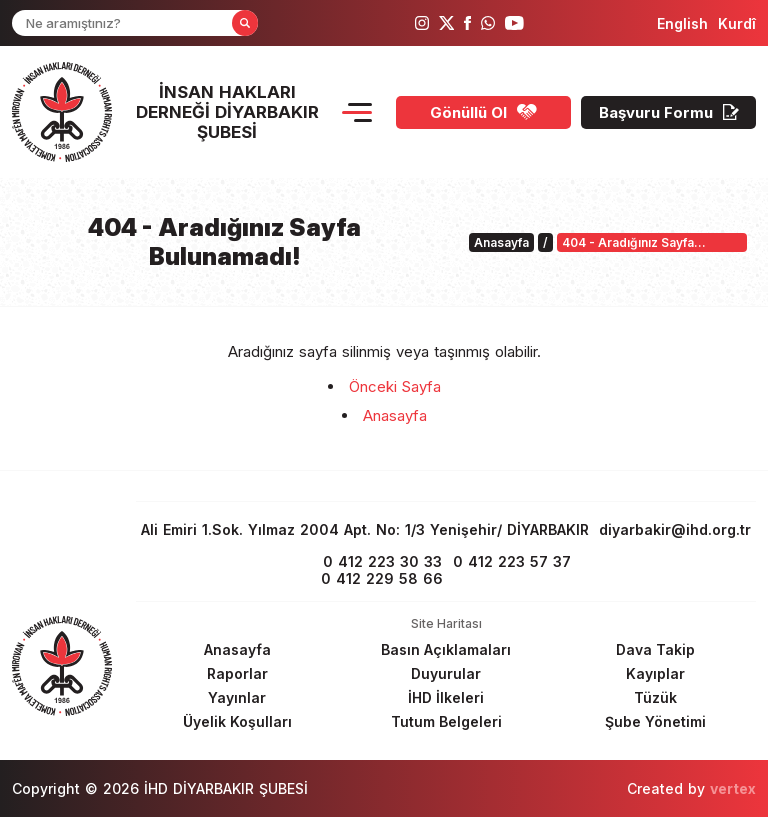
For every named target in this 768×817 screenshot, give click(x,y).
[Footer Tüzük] (655, 697)
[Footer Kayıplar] (655, 673)
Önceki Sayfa (395, 386)
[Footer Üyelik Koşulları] (237, 721)
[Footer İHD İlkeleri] (446, 697)
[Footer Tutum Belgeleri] (446, 721)
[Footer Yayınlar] (237, 697)
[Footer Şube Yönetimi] (655, 721)
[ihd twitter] (447, 23)
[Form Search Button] (245, 23)
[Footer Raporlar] (237, 673)
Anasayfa (395, 415)
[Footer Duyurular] (446, 673)
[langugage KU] (737, 23)
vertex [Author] (733, 788)
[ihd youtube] (514, 23)
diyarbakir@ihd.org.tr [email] (675, 529)
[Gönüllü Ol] (483, 112)
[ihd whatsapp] (488, 23)
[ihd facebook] (467, 23)
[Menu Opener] (357, 112)
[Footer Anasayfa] (237, 649)
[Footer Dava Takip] (655, 649)
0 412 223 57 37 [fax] (512, 561)
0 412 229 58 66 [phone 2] (382, 578)
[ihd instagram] (422, 23)
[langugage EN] (682, 23)
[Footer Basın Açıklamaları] (446, 649)
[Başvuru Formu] (668, 112)
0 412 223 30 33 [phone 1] (382, 561)
